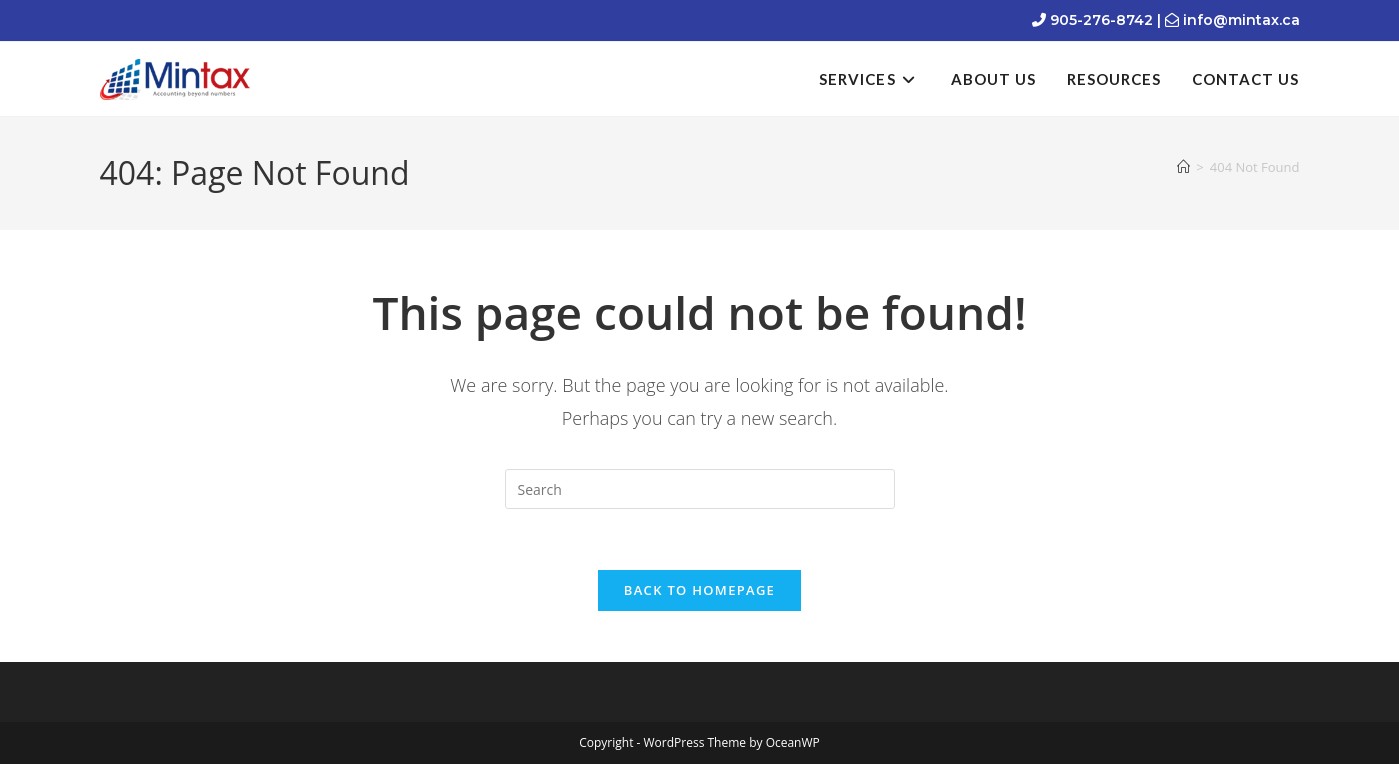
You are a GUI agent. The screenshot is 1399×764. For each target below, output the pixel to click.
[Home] (1183, 167)
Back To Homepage (699, 590)
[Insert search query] (700, 489)
